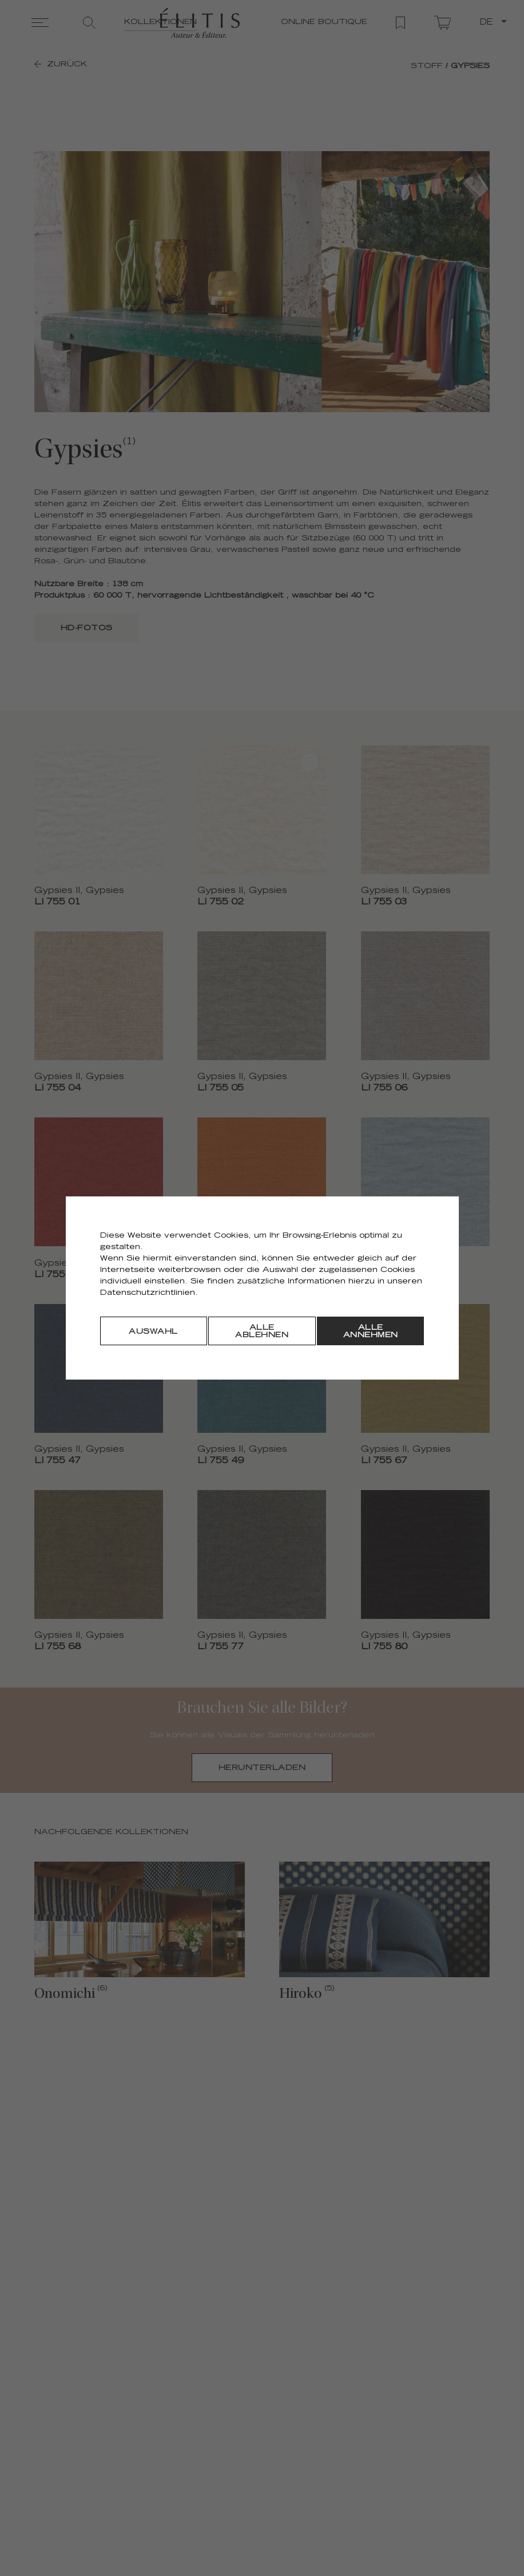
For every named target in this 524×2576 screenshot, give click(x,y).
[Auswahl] (153, 1331)
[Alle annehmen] (370, 1331)
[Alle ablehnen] (261, 1331)
